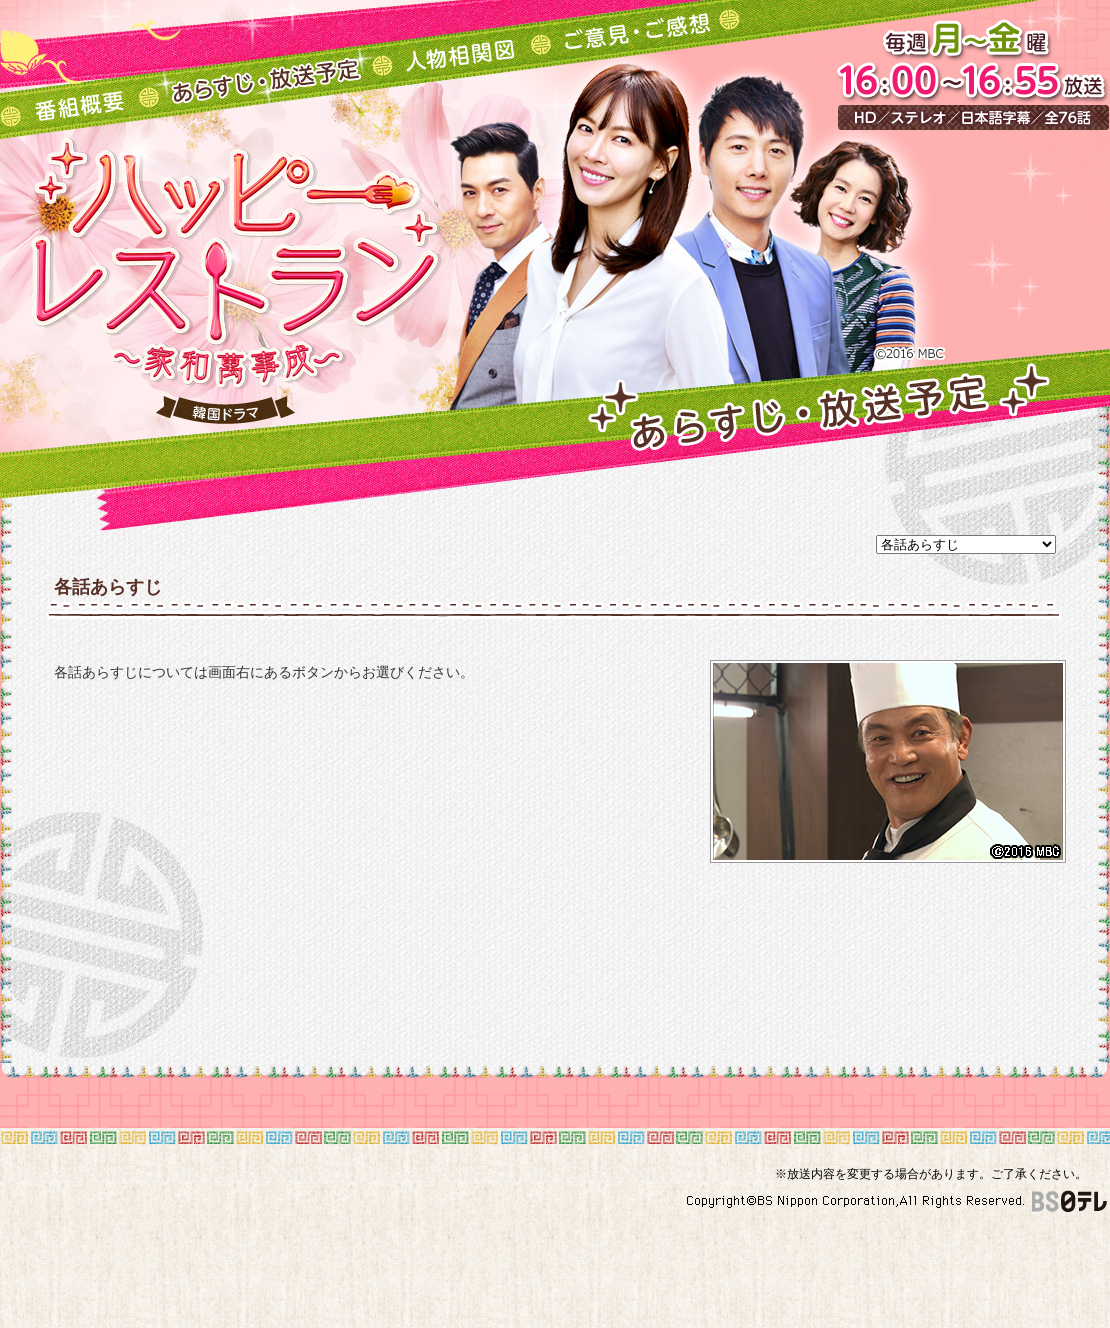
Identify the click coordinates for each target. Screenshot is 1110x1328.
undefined (966, 544)
